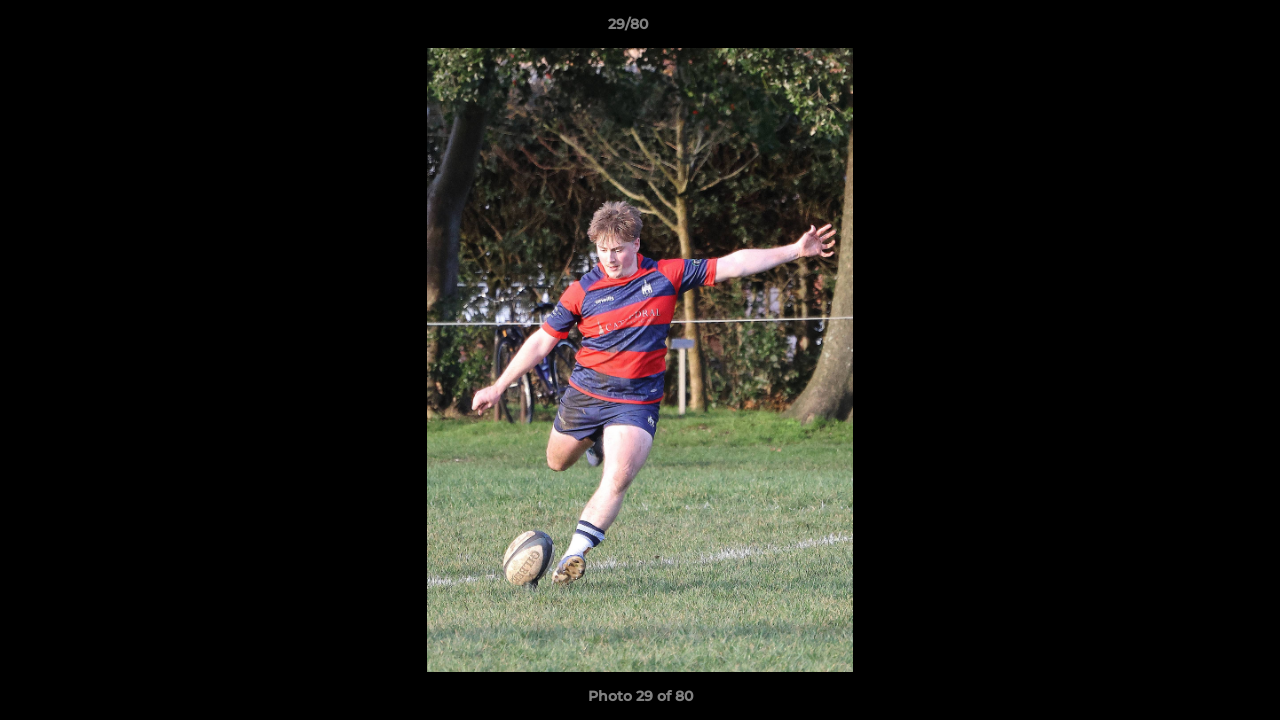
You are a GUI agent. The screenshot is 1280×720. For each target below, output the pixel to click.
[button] (1196, 29)
